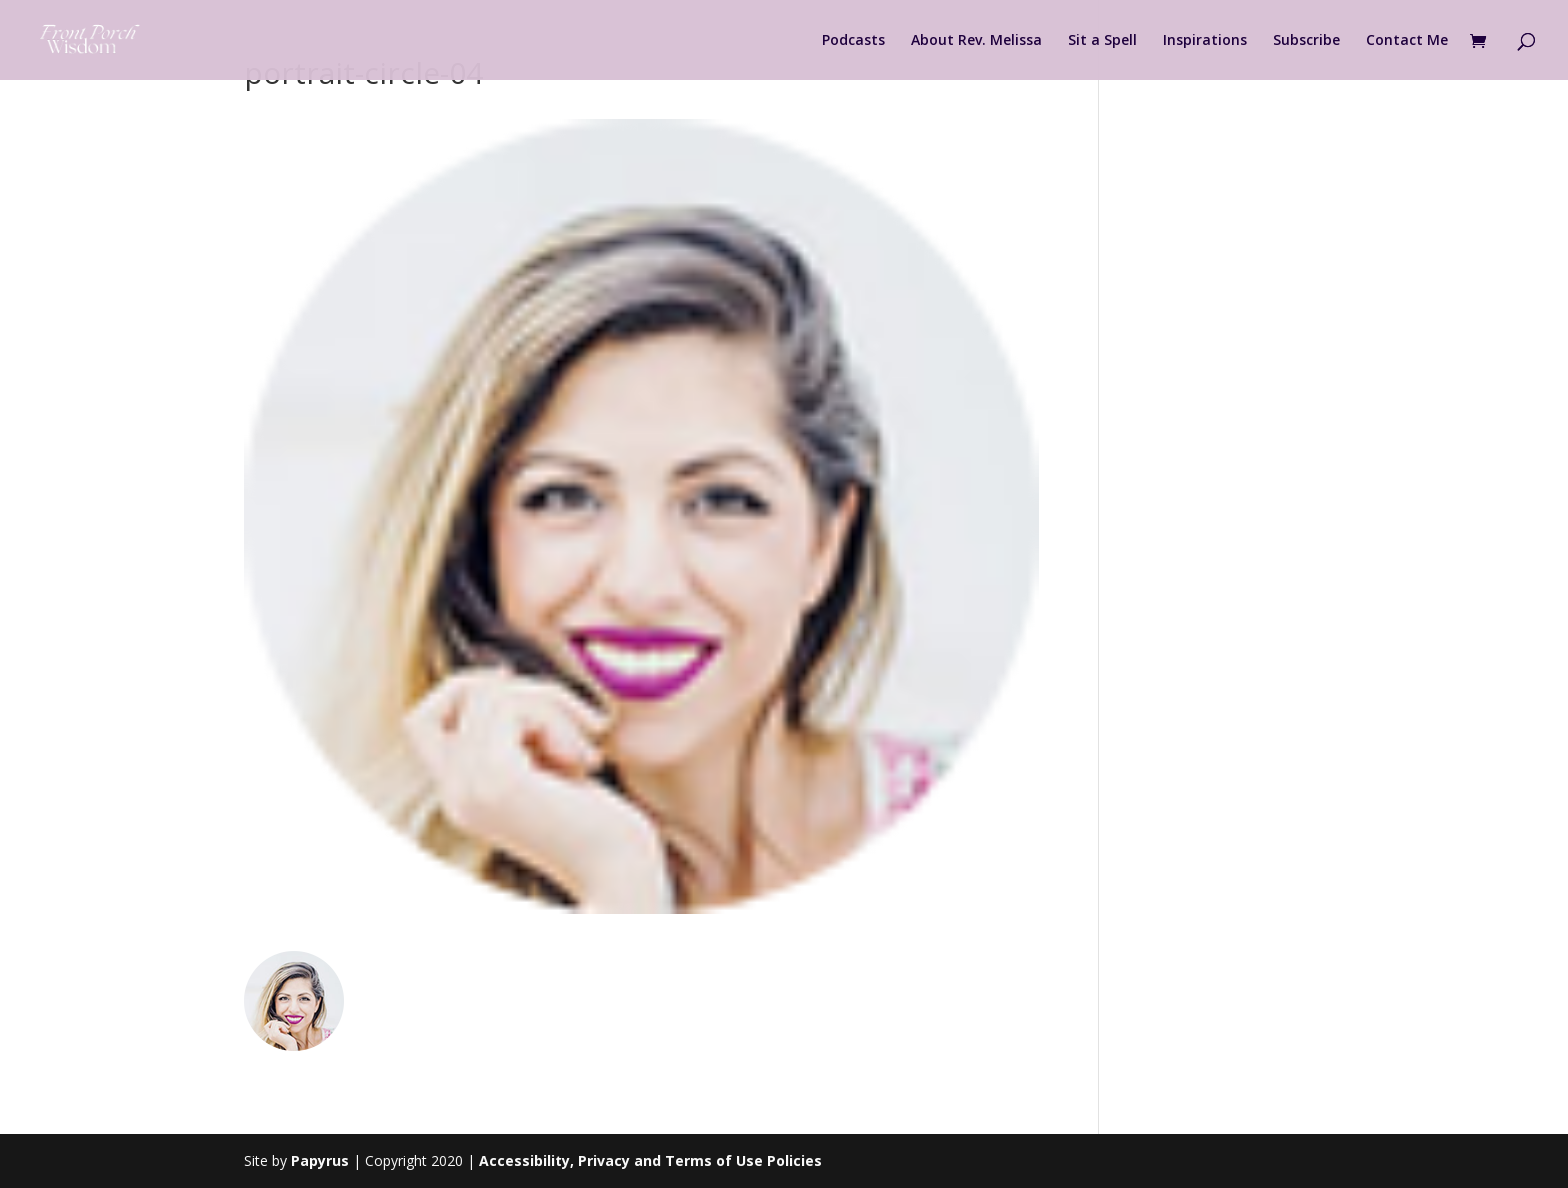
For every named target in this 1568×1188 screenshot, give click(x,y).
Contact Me (1407, 41)
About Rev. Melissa (976, 41)
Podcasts (853, 41)
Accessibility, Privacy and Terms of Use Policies (650, 1160)
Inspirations (1205, 41)
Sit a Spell (1102, 41)
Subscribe (1306, 41)
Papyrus (320, 1160)
